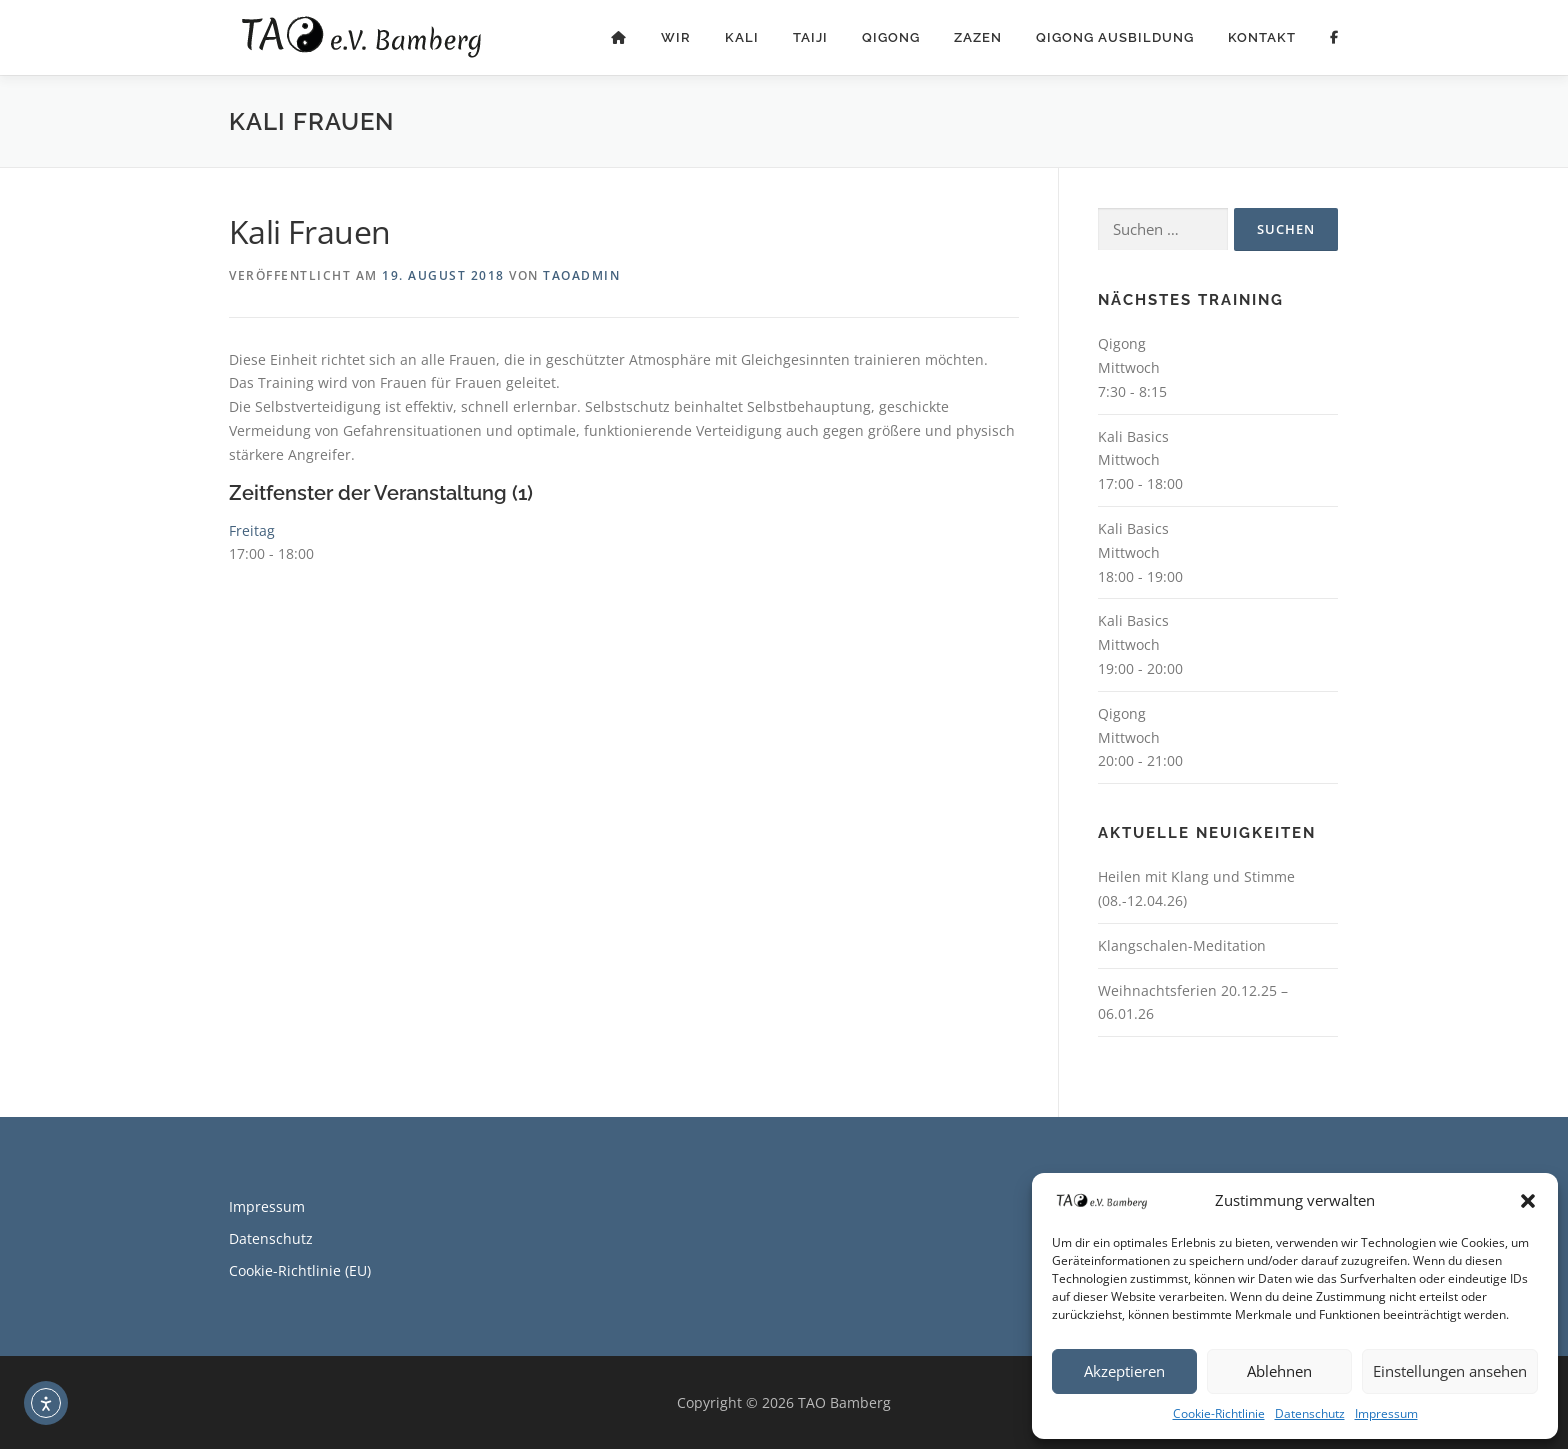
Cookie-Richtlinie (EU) (300, 1270)
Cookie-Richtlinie (1219, 1413)
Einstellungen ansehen (1450, 1371)
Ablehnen (1279, 1371)
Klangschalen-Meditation (1182, 945)
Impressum (1386, 1413)
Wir (676, 37)
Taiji (810, 37)
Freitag (252, 530)
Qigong (891, 37)
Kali (742, 37)
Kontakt (1262, 37)
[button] (1528, 1201)
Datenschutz (1310, 1413)
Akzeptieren (1124, 1371)
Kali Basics (1133, 436)
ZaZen (978, 37)
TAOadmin (581, 275)
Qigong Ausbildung (1115, 37)
